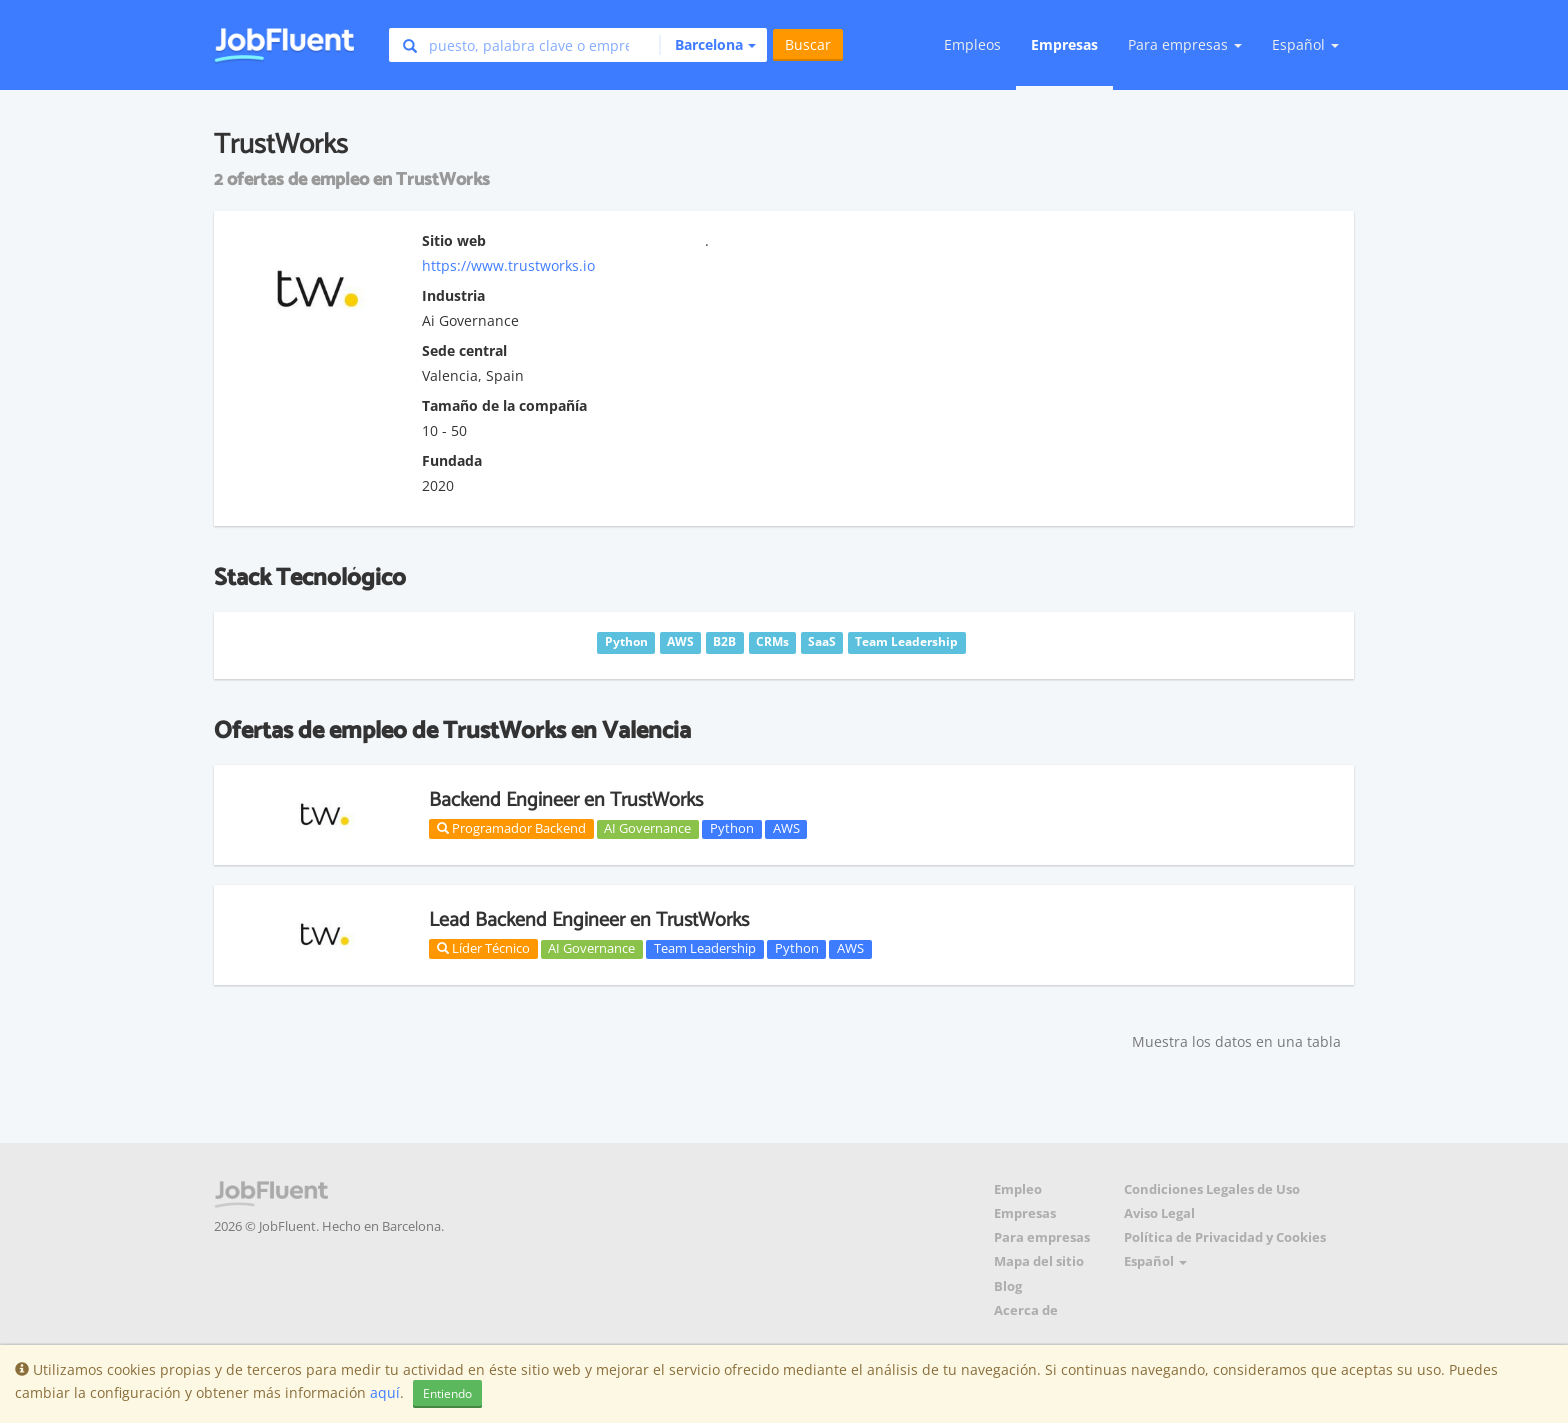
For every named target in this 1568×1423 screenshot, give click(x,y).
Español (1305, 44)
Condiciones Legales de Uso (1212, 1189)
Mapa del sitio (1039, 1261)
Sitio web (454, 240)
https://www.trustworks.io (508, 265)
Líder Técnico (483, 948)
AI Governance (647, 829)
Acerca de (1026, 1310)
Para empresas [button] (1185, 44)
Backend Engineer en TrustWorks (566, 800)
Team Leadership (705, 949)
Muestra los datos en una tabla (1236, 1041)
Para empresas (1042, 1237)
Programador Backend (511, 828)
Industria (453, 295)
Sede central (464, 350)
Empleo (1018, 1189)
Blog (1008, 1286)
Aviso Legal (1159, 1213)
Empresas (1064, 44)
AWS (786, 829)
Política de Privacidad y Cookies (1225, 1237)
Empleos (972, 44)
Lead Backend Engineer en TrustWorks (589, 920)
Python (732, 829)
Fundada (452, 460)
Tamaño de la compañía (504, 405)
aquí (385, 1392)
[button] (707, 45)
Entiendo (447, 1393)
